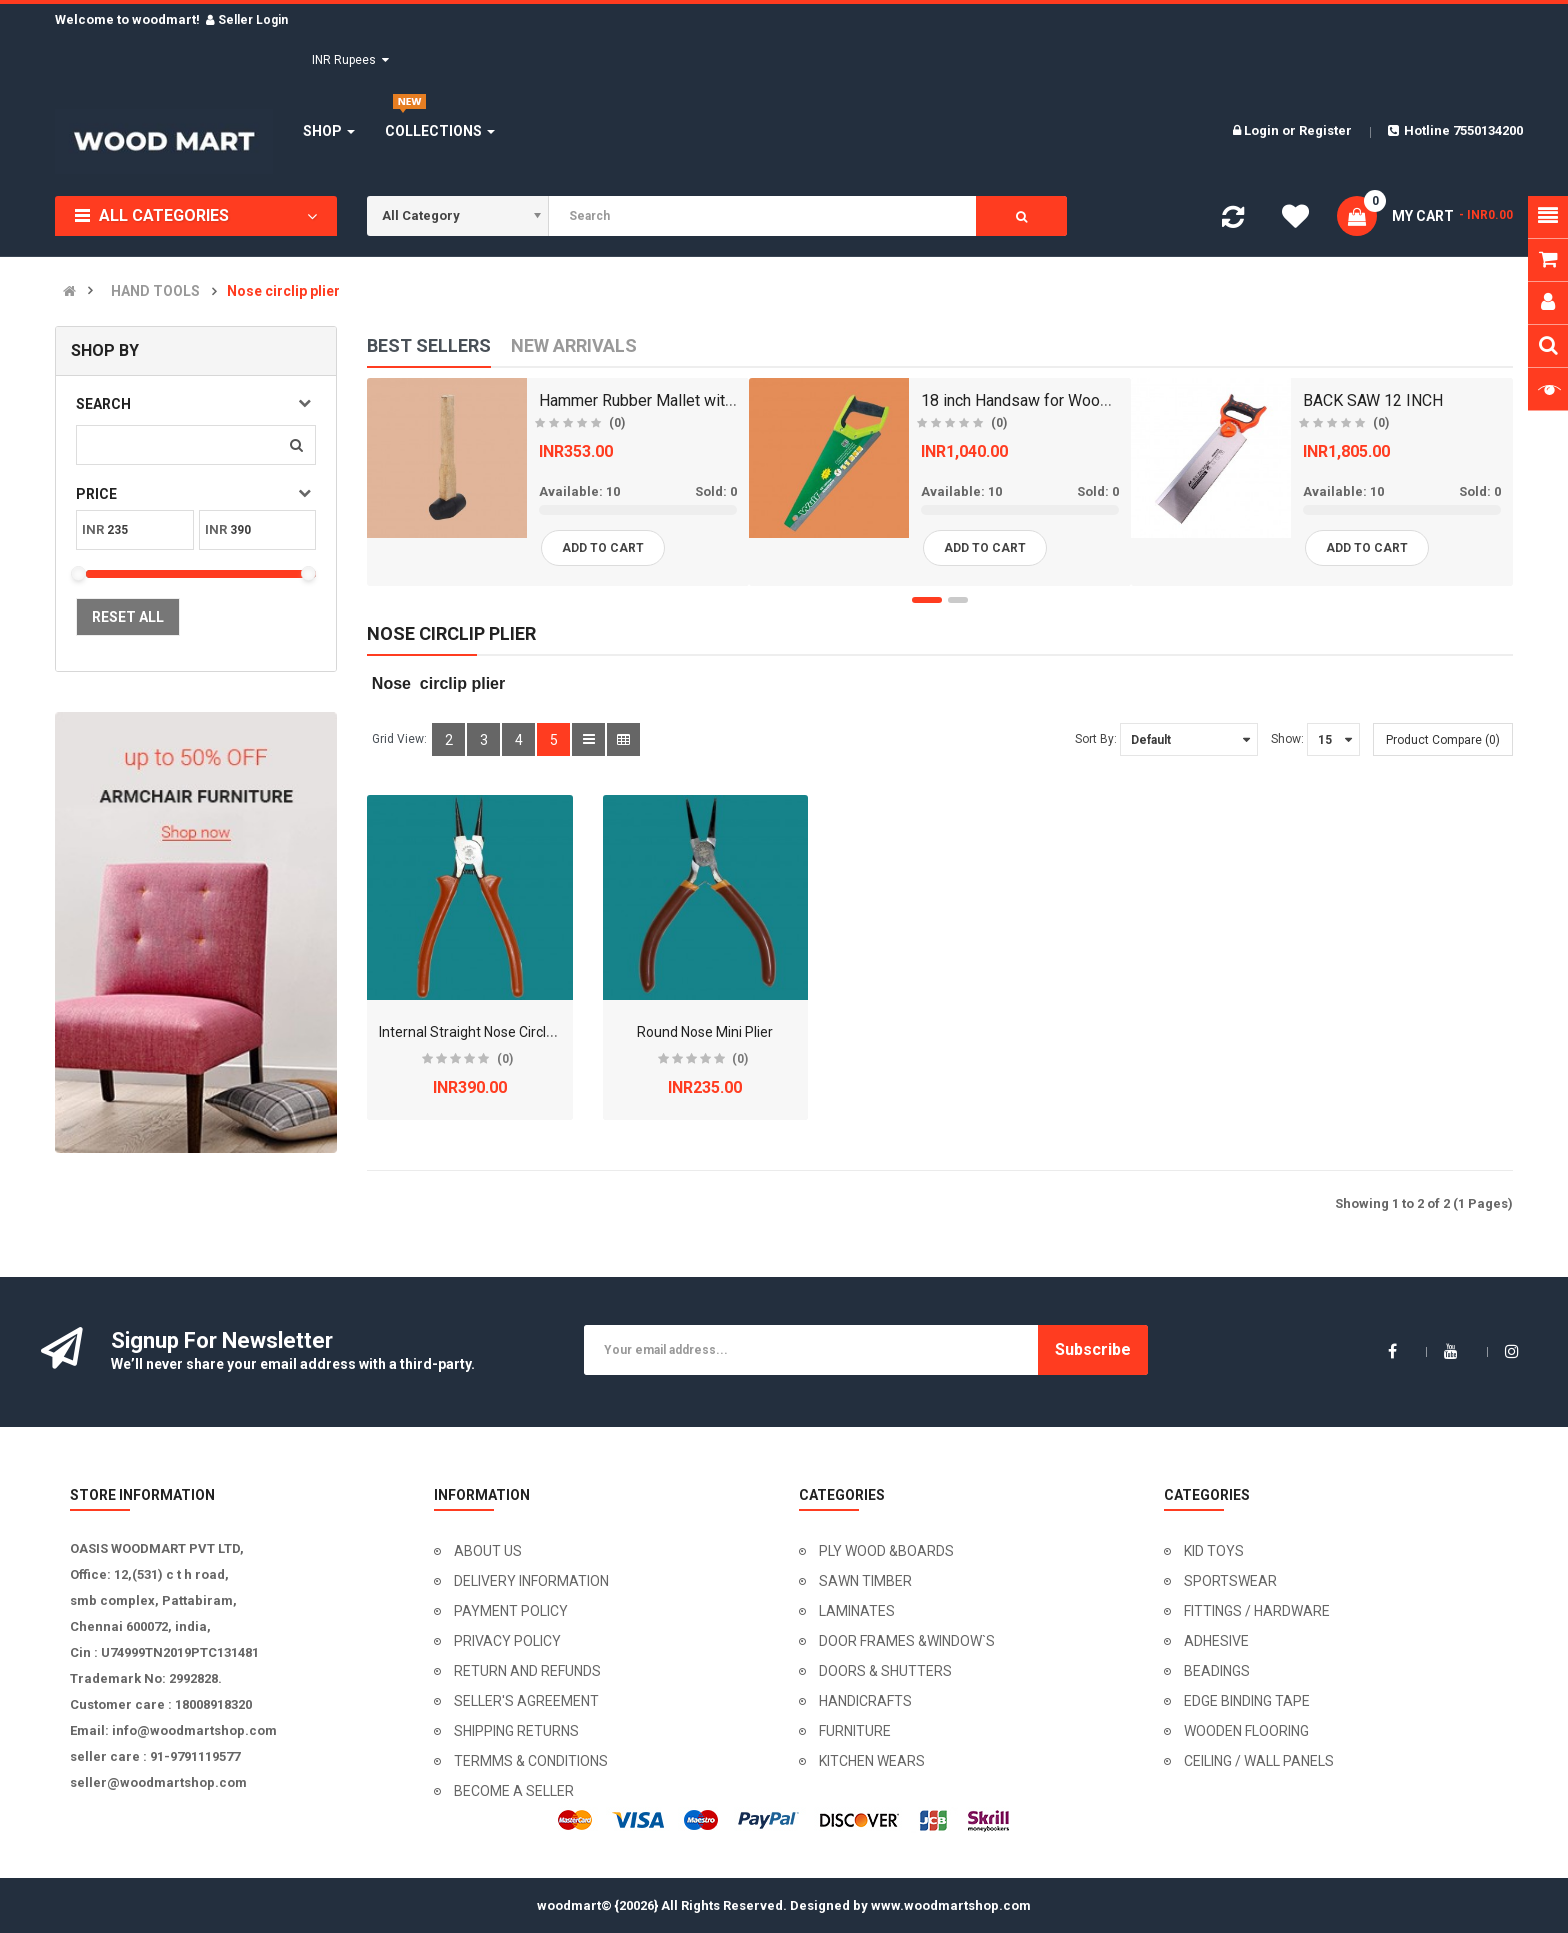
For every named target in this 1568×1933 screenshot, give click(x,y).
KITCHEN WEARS (872, 1761)
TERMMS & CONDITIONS (531, 1761)
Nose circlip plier (283, 291)
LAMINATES (857, 1611)
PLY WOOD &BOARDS (886, 1551)
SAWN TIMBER (865, 1581)
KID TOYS (1214, 1551)
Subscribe (1093, 1349)
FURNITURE (855, 1731)
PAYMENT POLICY (511, 1611)
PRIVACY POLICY (507, 1641)
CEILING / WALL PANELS (1259, 1761)
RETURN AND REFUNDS (527, 1671)
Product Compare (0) (1443, 740)
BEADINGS (1217, 1671)
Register (1325, 130)
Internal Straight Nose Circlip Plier (483, 1032)
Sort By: (1096, 739)
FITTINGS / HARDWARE (1257, 1611)
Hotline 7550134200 (1455, 130)
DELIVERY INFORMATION (531, 1581)
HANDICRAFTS (865, 1701)
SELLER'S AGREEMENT (526, 1701)
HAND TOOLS (155, 291)
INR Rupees (350, 60)
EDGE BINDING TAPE (1247, 1701)
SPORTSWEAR (1230, 1581)
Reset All (128, 617)
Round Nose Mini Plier (705, 1032)
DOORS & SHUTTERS (885, 1671)
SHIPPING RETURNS (516, 1731)
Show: (1287, 739)
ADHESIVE (1216, 1641)
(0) (505, 1059)
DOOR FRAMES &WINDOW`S (907, 1641)
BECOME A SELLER (514, 1791)
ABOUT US (488, 1551)
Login (1263, 130)
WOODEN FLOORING (1246, 1731)
